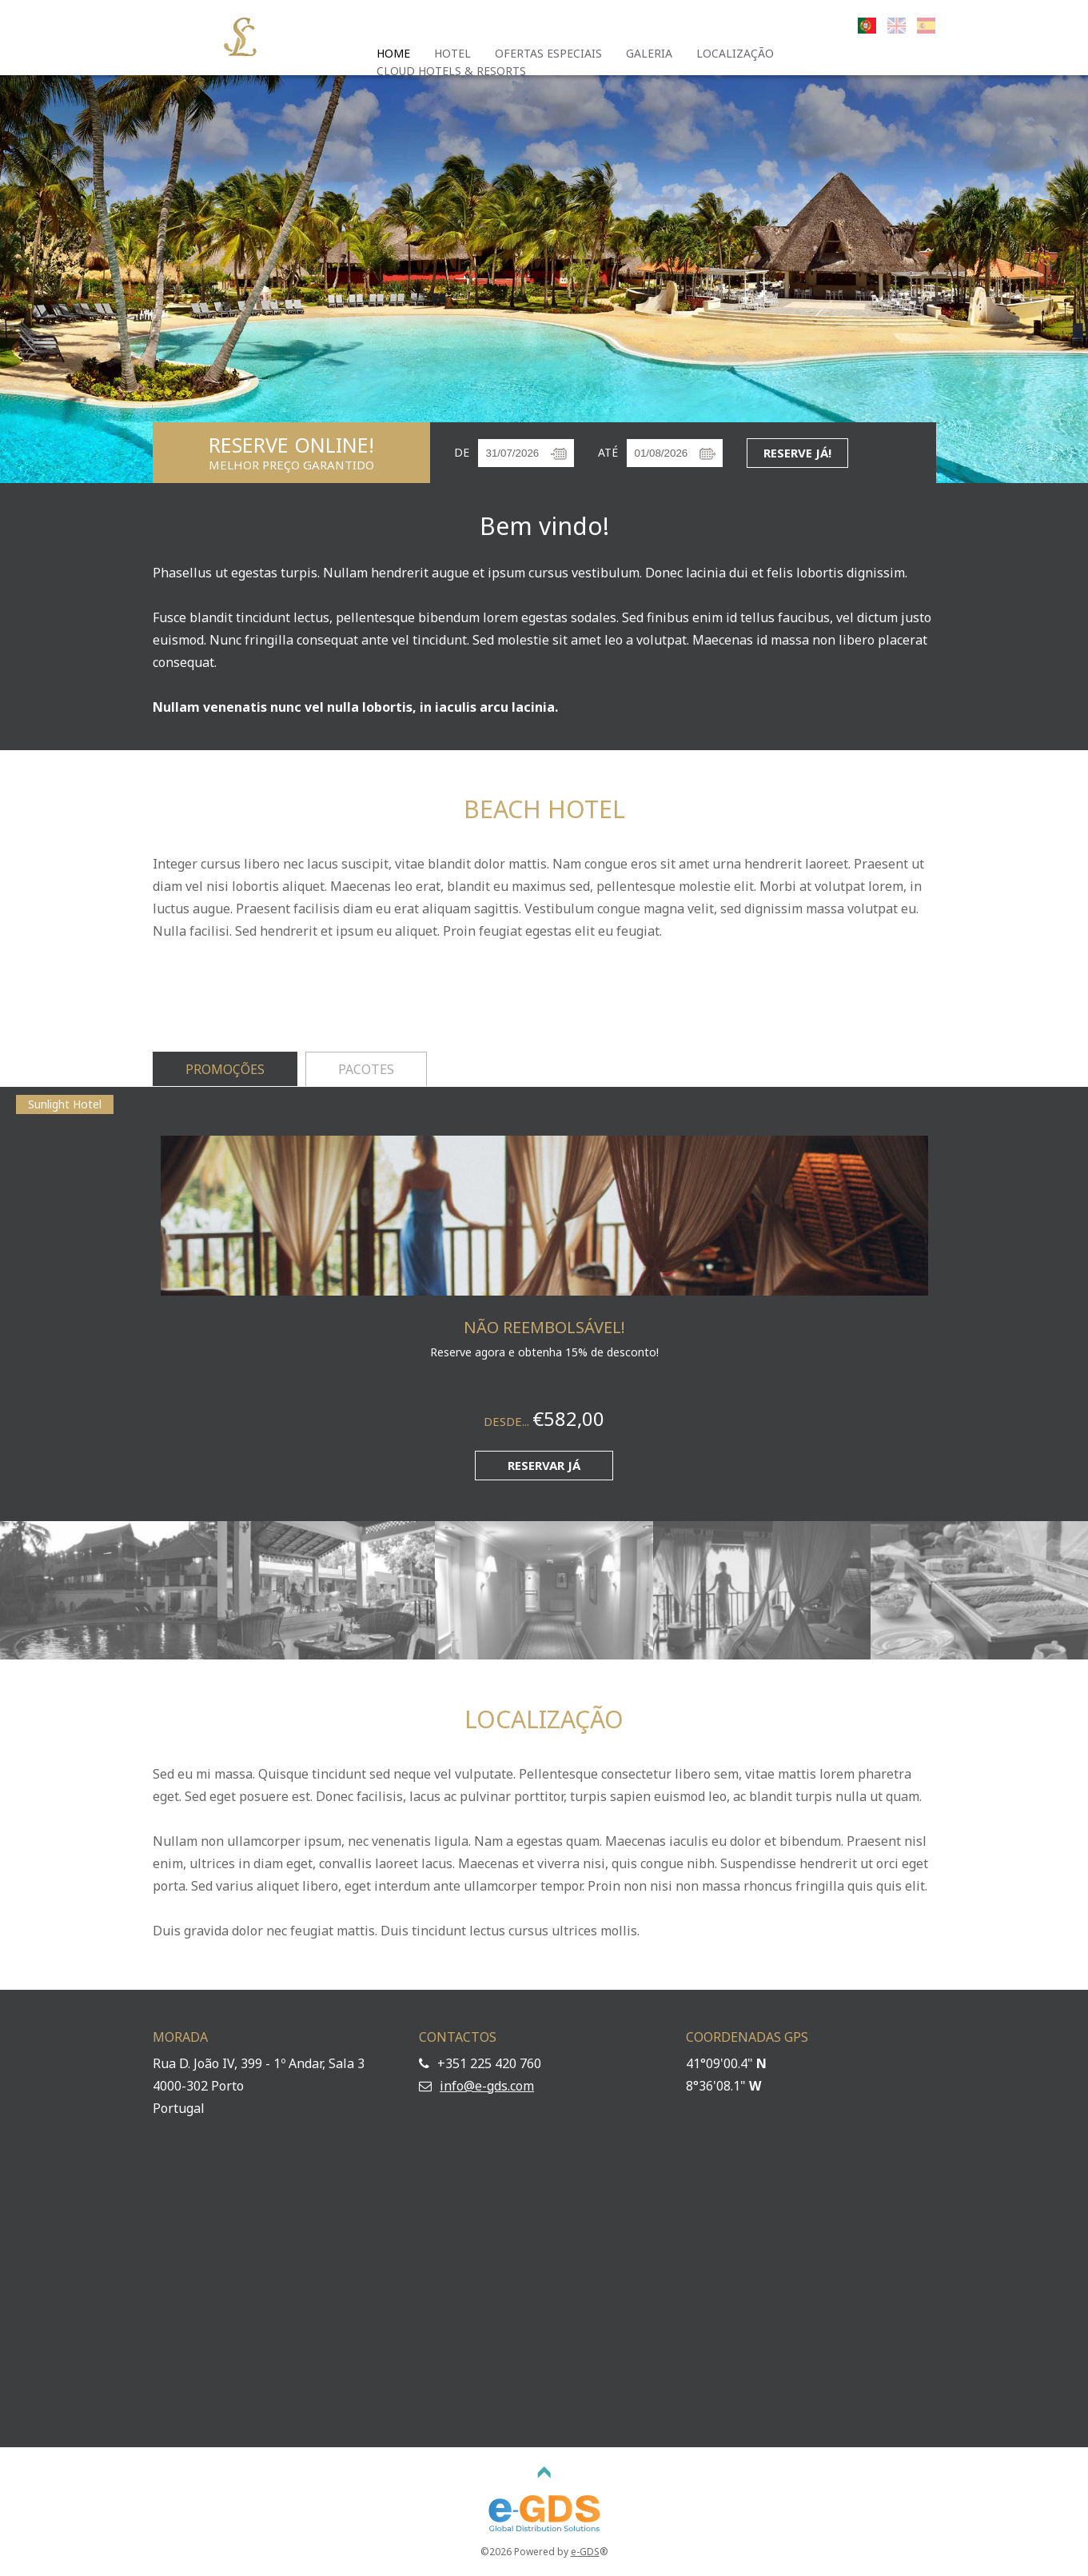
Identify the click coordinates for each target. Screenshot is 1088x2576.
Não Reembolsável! (544, 1327)
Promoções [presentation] (225, 1069)
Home (393, 53)
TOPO (544, 2472)
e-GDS (585, 2551)
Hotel (452, 53)
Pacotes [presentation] (366, 1069)
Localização (735, 53)
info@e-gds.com (487, 2086)
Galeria (649, 53)
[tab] (225, 1069)
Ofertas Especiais (548, 53)
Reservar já (544, 1465)
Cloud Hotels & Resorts (451, 70)
